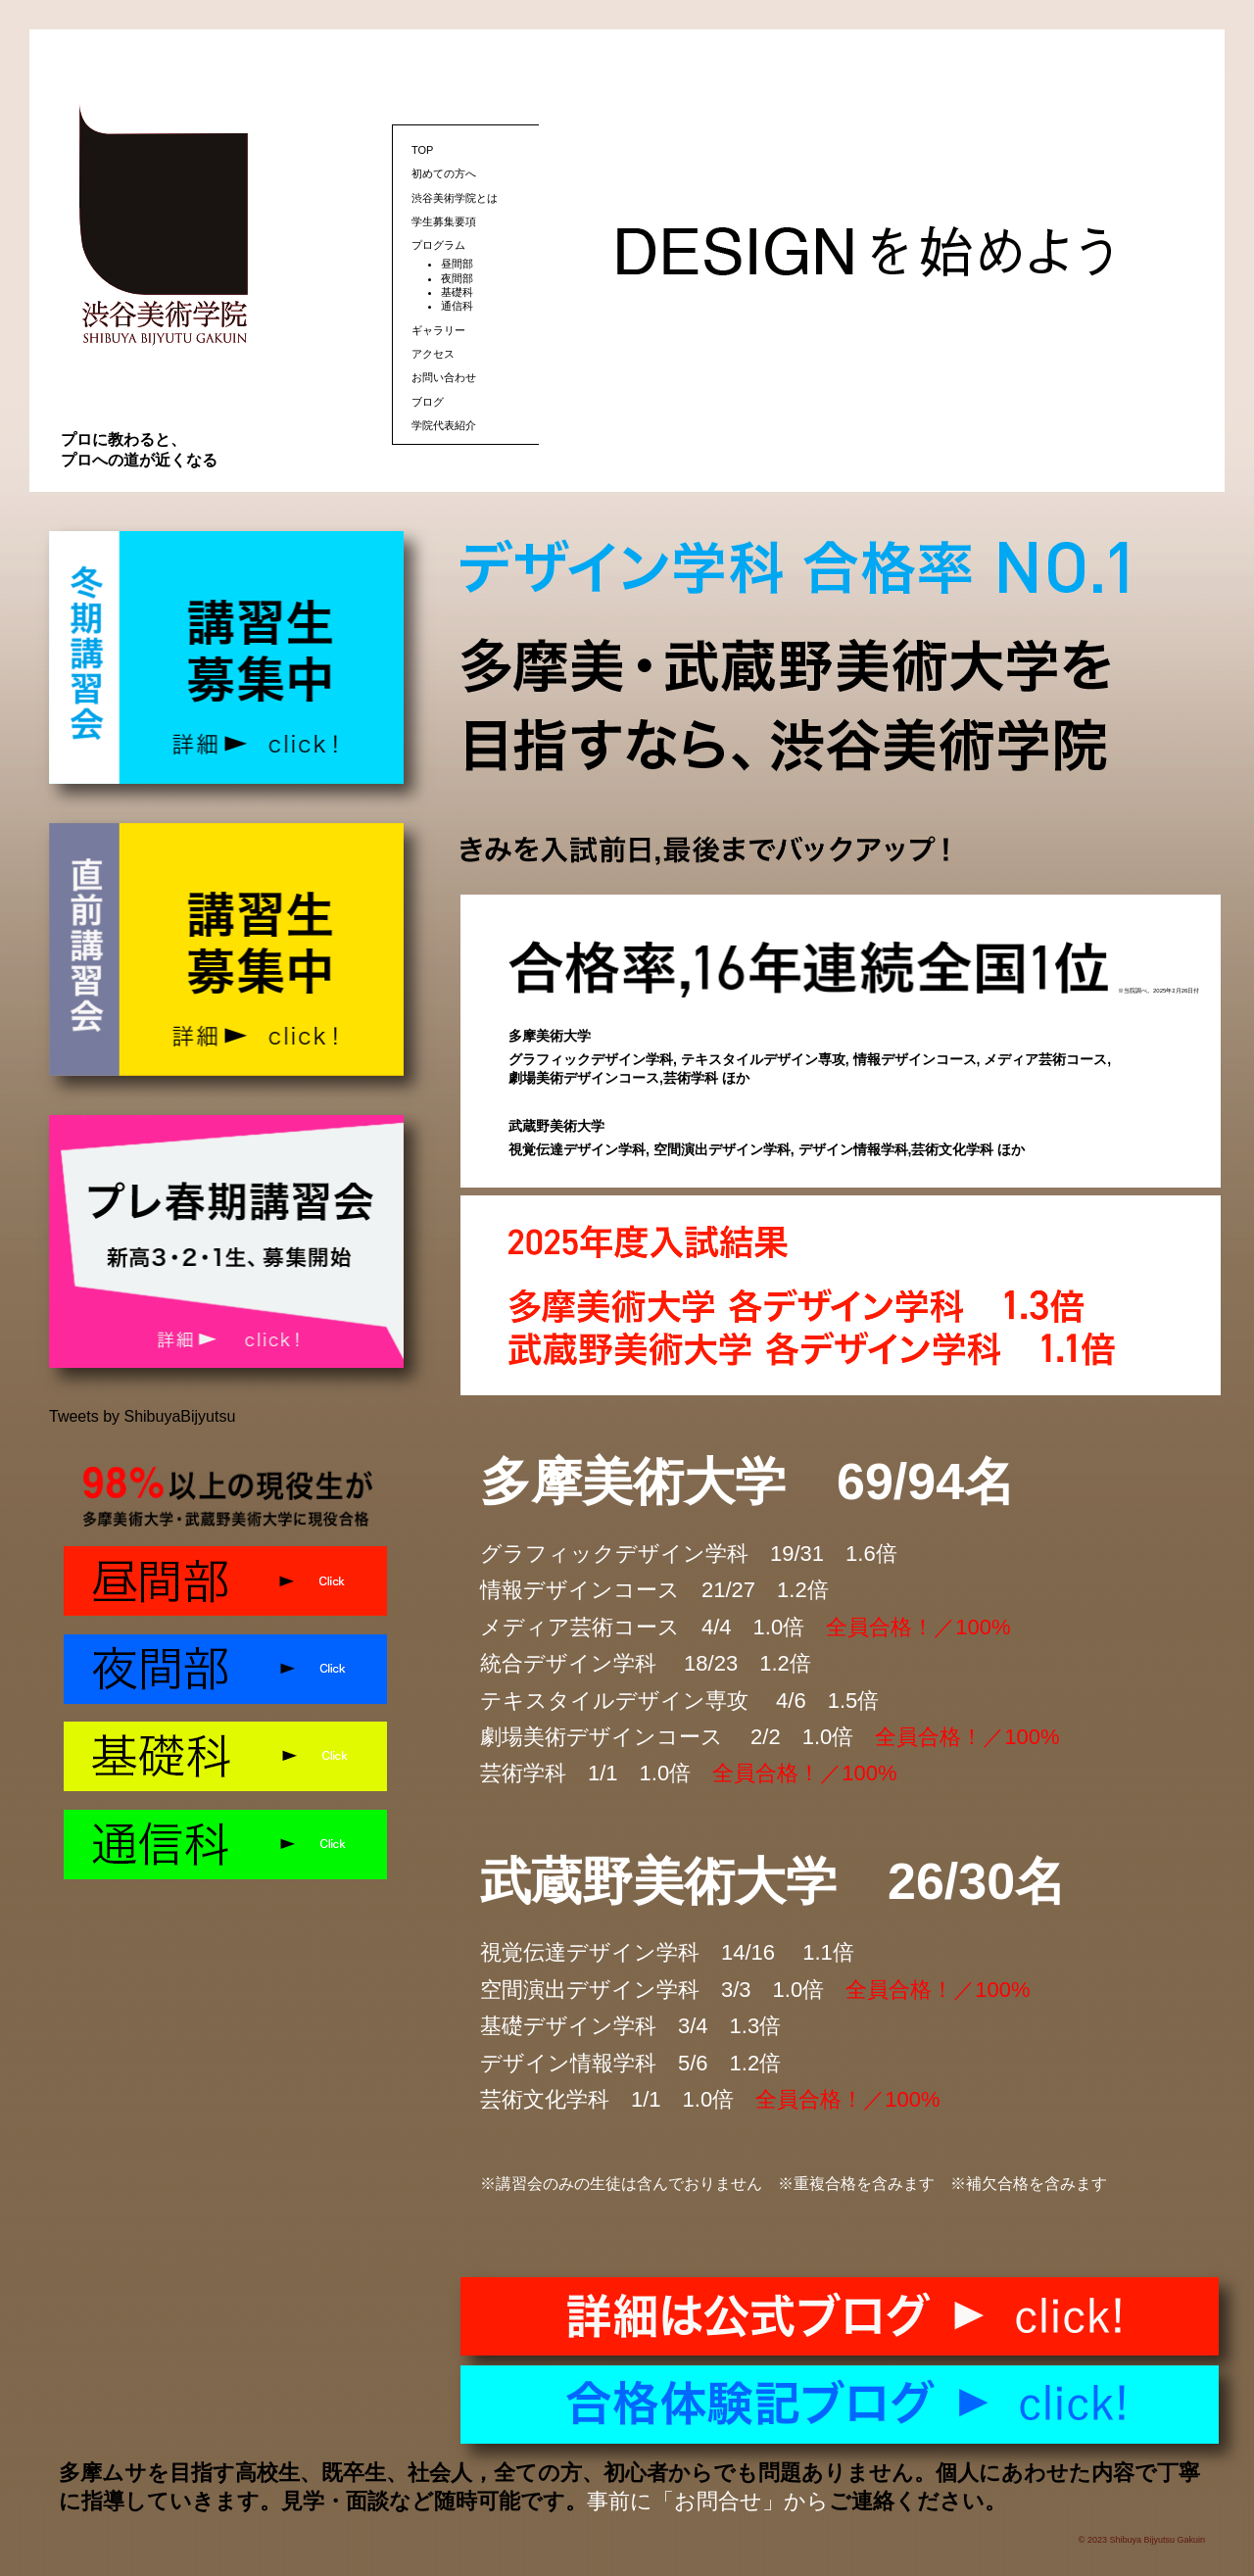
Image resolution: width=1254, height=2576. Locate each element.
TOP (422, 150)
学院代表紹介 (443, 425)
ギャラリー (438, 330)
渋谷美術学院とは (454, 198)
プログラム (438, 245)
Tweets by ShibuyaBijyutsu (142, 1416)
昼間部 (457, 263)
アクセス (433, 354)
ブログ (427, 402)
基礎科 (457, 292)
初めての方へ (443, 173)
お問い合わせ (443, 377)
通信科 (457, 306)
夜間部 (457, 278)
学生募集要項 (443, 221)
